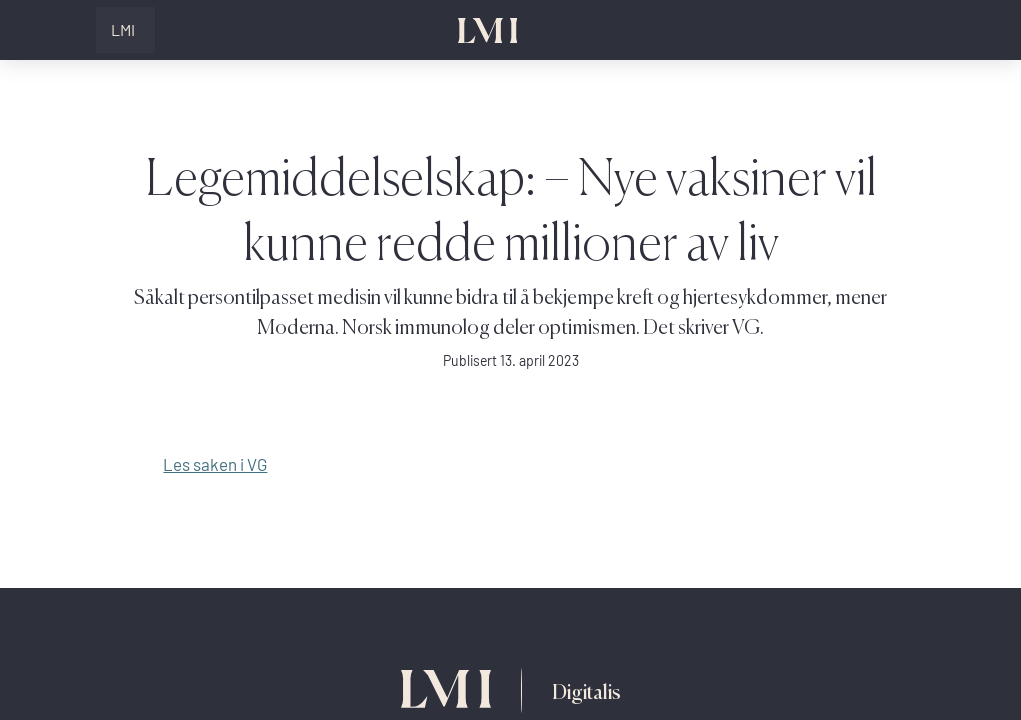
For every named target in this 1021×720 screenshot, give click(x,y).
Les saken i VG (215, 464)
